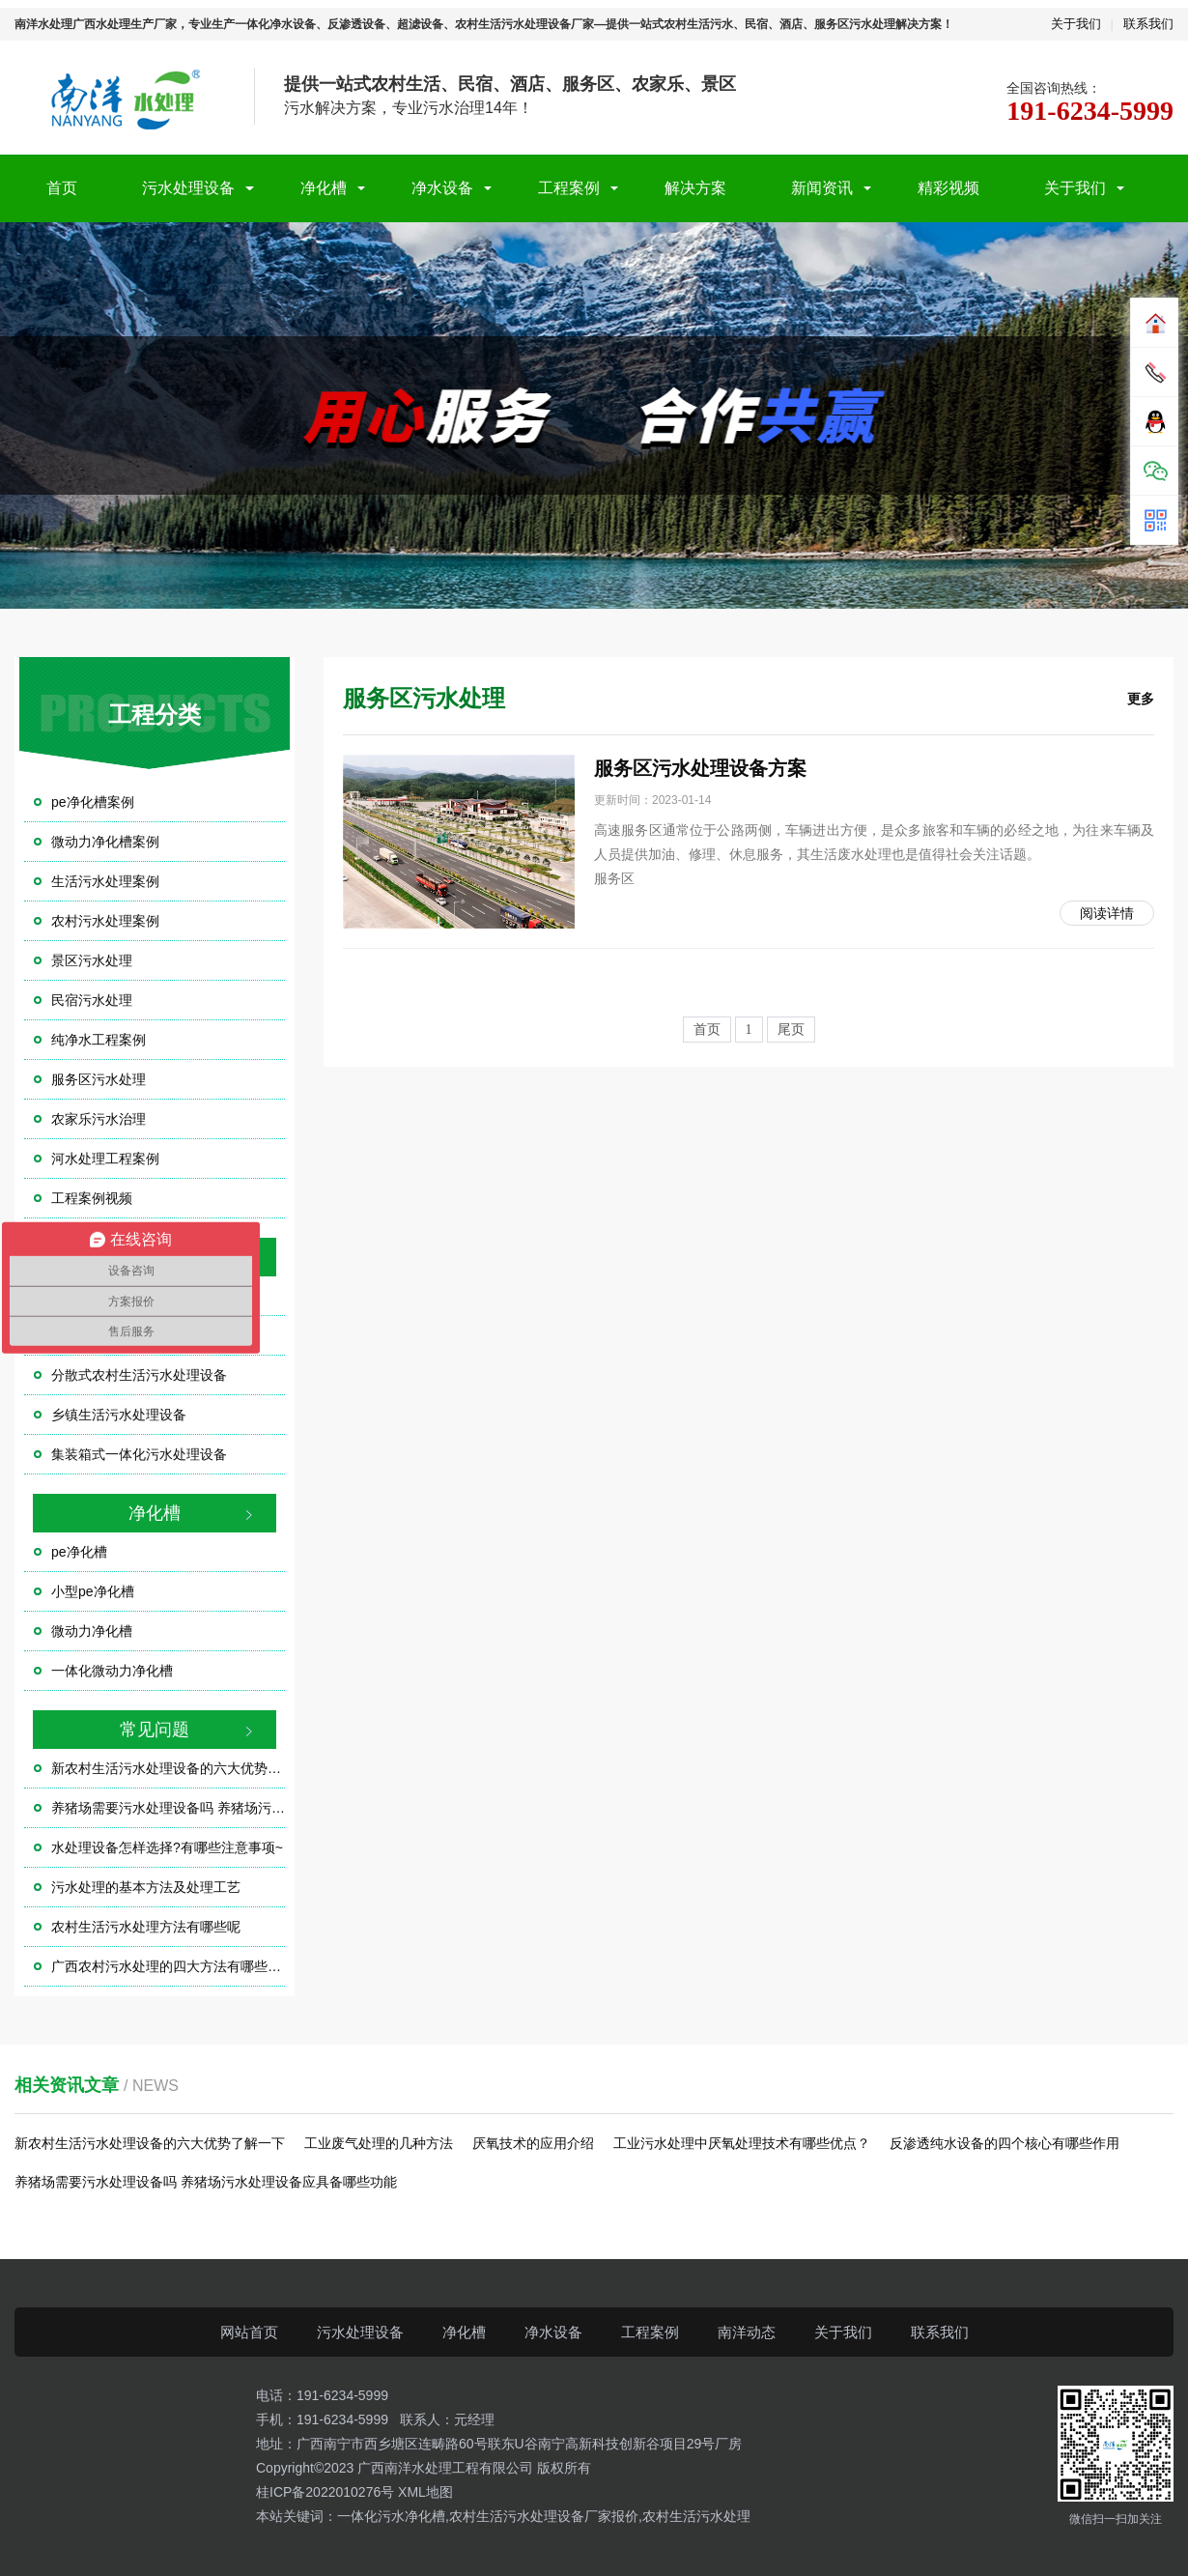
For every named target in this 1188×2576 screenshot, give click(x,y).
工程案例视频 (91, 1198)
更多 (1140, 698)
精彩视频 (948, 188)
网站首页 (249, 2332)
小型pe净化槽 (92, 1591)
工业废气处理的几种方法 (378, 2143)
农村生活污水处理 (696, 2516)
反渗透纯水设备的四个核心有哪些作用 (1004, 2143)
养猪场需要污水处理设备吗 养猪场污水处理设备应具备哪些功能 (168, 1808)
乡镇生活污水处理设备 (118, 1414)
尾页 (791, 1029)
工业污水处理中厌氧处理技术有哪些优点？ (741, 2143)
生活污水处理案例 (105, 881)
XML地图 (425, 2492)
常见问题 (154, 1729)
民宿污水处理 (91, 1000)
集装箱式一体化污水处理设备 (139, 1454)
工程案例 (569, 188)
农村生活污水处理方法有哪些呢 (145, 1926)
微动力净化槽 (91, 1631)
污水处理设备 (188, 188)
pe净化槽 (79, 1552)
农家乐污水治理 (98, 1119)
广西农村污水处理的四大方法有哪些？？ (168, 1966)
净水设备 (442, 188)
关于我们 (1076, 23)
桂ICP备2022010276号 (325, 2492)
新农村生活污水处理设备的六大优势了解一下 (168, 1768)
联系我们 (1148, 23)
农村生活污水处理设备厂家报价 (543, 2516)
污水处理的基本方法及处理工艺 (145, 1887)
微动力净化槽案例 (105, 841)
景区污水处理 (91, 960)
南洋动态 (747, 2332)
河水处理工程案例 (105, 1158)
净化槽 (323, 188)
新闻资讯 (822, 188)
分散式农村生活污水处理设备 (139, 1375)
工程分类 (154, 714)
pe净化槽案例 (92, 802)
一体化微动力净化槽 (112, 1670)
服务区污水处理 (98, 1079)
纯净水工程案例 (98, 1039)
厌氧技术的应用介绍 (533, 2143)
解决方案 (695, 188)
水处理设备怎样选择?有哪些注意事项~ (167, 1847)
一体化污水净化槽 (391, 2516)
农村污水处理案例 (105, 921)
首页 (61, 188)
